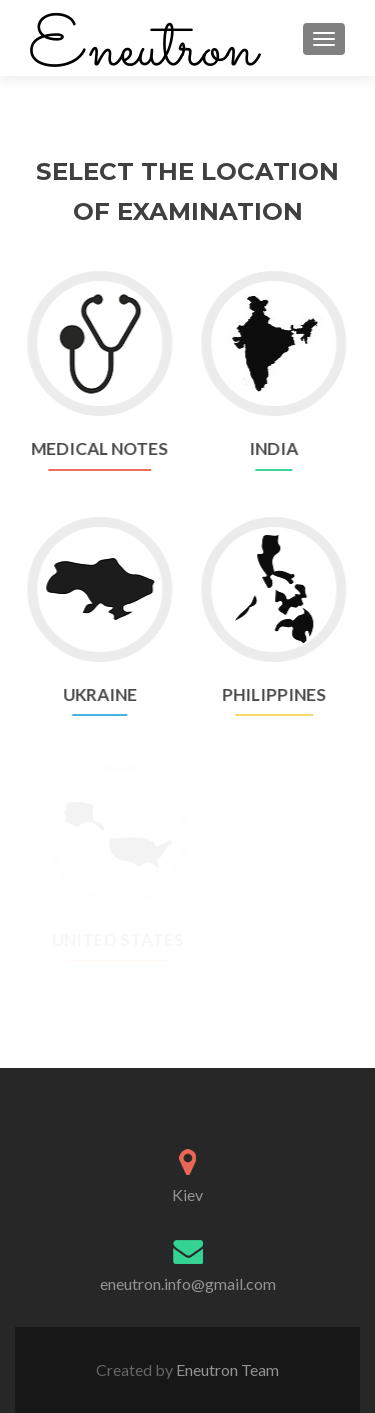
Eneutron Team (226, 1369)
